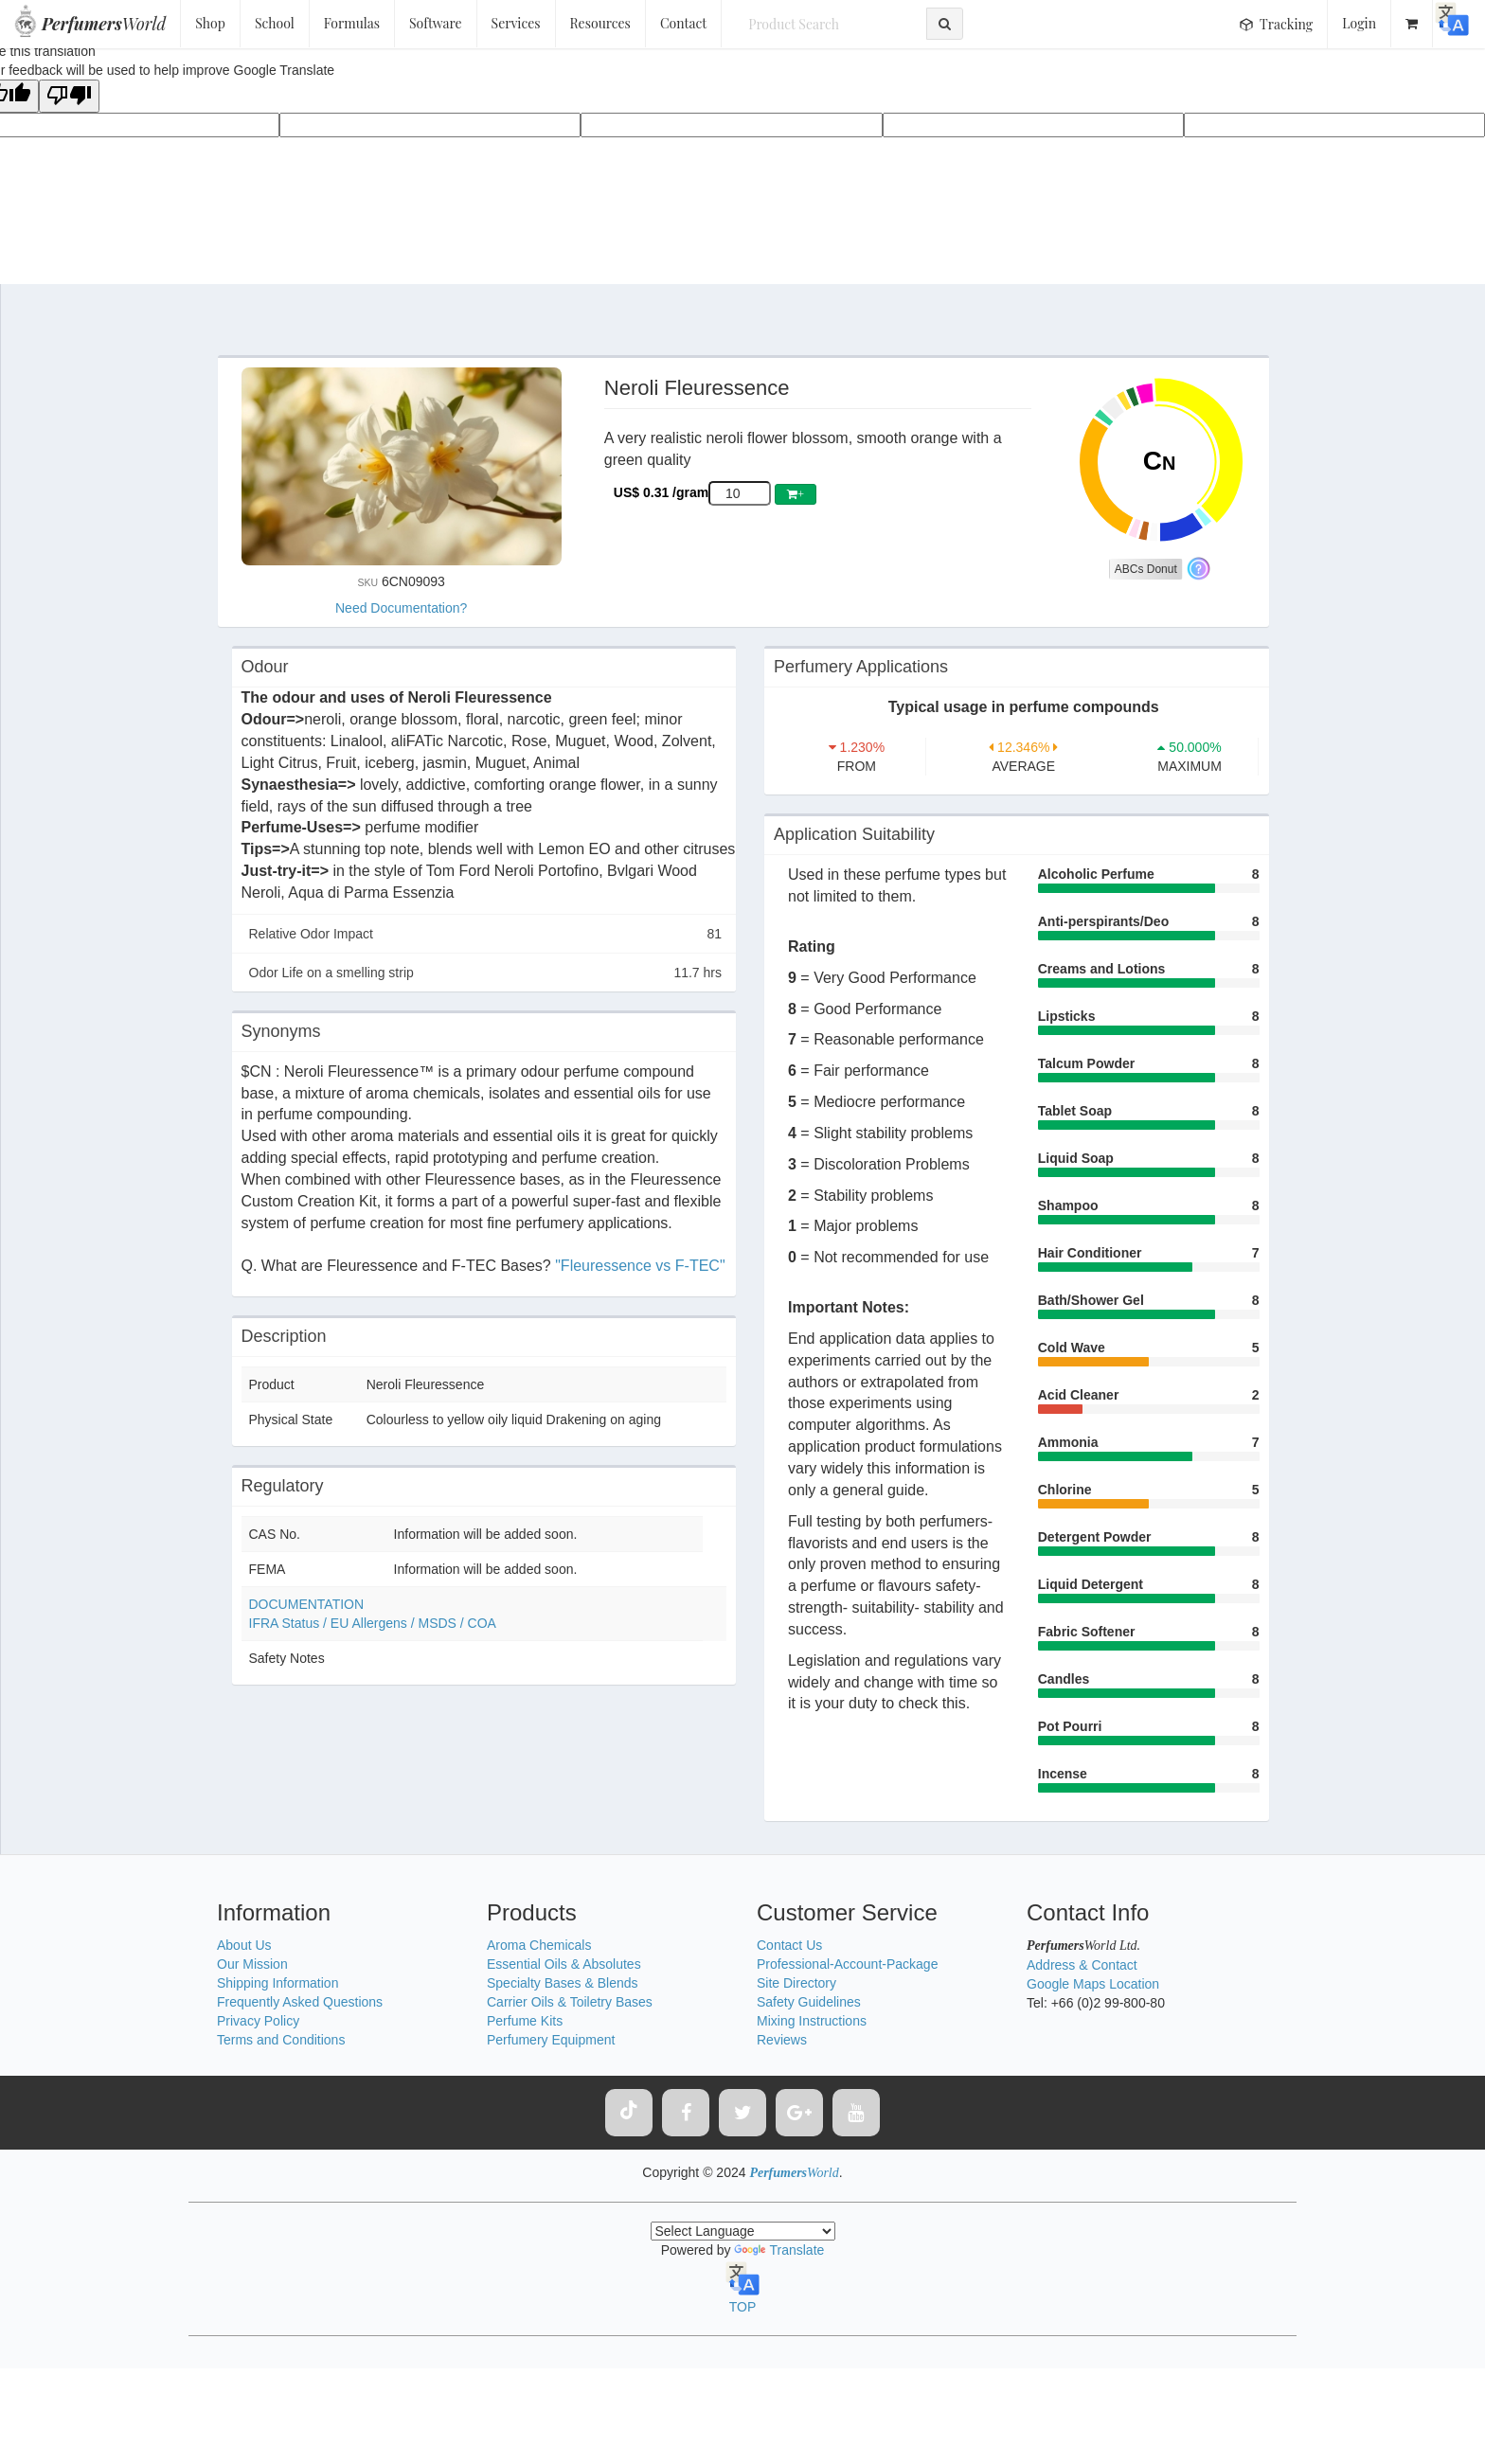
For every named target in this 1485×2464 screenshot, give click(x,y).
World (104, 23)
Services (516, 23)
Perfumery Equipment (551, 2039)
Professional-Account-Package (847, 1964)
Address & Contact (1082, 1965)
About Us (244, 1945)
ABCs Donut (1146, 569)
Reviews (782, 2039)
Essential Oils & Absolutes (564, 1964)
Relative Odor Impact (486, 933)
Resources (600, 23)
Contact (683, 23)
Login (1359, 23)
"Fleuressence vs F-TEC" (640, 1266)
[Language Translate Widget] (743, 2231)
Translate (779, 2250)
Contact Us (789, 1945)
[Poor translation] (69, 96)
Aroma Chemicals (539, 1945)
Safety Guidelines (809, 2001)
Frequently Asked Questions (300, 2001)
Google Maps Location (1093, 1983)
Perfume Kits (525, 2020)
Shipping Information (277, 1983)
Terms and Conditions (281, 2039)
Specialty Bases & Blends (562, 1983)
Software (435, 23)
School (275, 23)
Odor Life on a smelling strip (486, 972)
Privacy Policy (258, 2020)
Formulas (352, 23)
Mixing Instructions (812, 2020)
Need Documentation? (401, 608)
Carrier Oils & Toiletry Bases (570, 2001)
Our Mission (252, 1964)
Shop (210, 23)
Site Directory (796, 1983)
